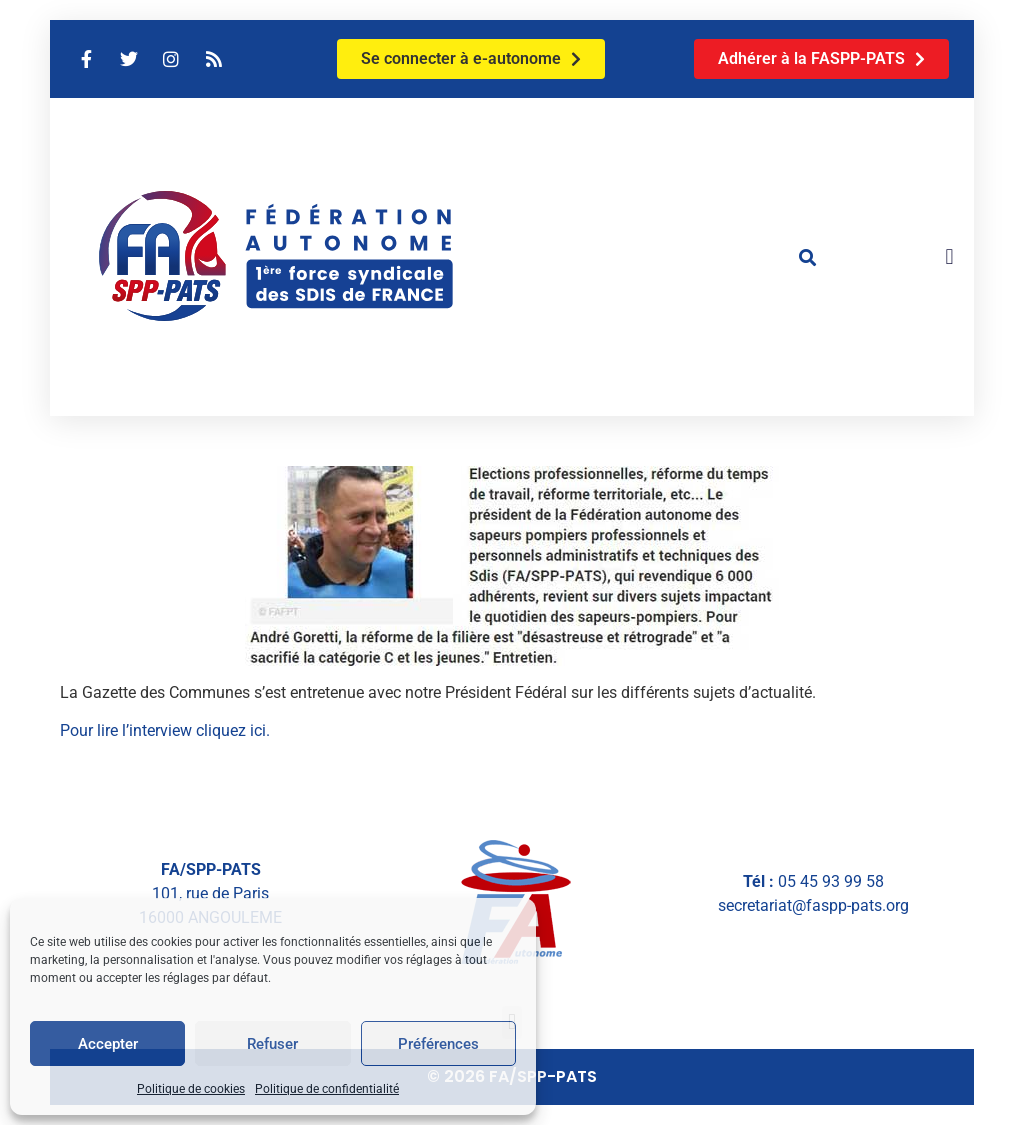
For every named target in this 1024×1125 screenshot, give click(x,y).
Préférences (438, 1044)
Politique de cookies (191, 1089)
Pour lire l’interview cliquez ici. (165, 730)
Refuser (272, 1044)
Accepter (108, 1044)
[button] (808, 257)
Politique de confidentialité (327, 1089)
